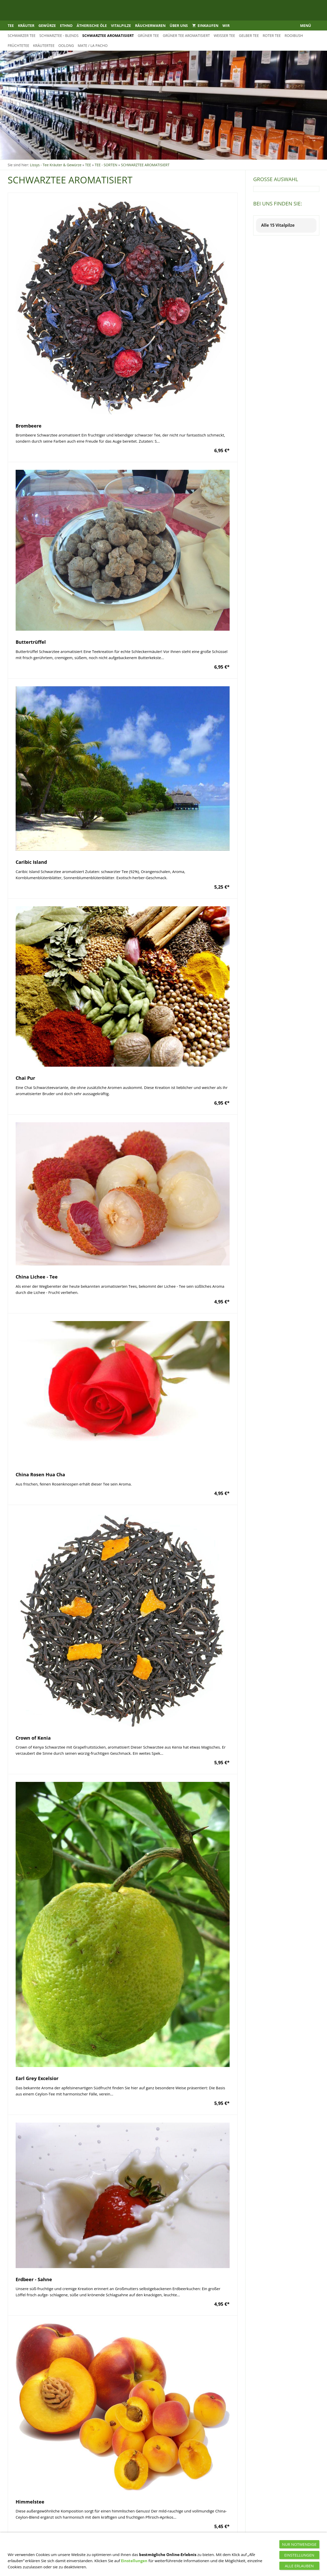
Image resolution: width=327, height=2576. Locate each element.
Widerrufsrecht (90, 2567)
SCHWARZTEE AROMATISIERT (145, 164)
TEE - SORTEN (106, 164)
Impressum (50, 2567)
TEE (88, 164)
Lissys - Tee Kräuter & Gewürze (55, 164)
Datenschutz (118, 2567)
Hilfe (137, 2567)
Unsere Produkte (22, 2567)
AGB (68, 2567)
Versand (63, 2543)
